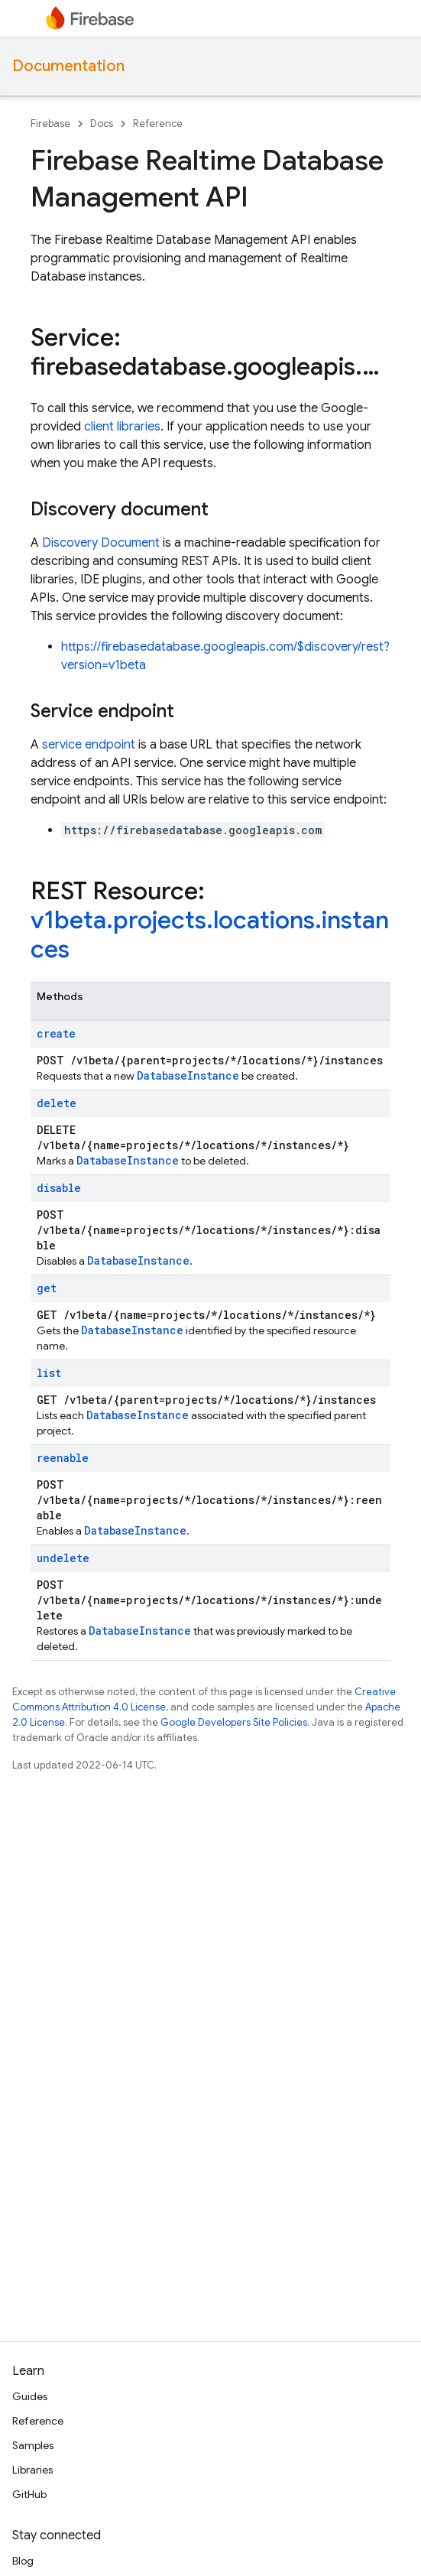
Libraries (32, 2470)
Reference (158, 123)
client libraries (122, 426)
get (47, 1288)
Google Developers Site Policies (233, 1722)
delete (56, 1103)
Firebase (50, 123)
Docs (101, 123)
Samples (32, 2445)
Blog (23, 2561)
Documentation (68, 66)
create (56, 1033)
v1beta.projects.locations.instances (210, 934)
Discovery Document (101, 543)
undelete (63, 1558)
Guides (29, 2396)
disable (59, 1188)
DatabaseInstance (188, 1075)
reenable (63, 1457)
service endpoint (88, 744)
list (49, 1373)
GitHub (29, 2494)
